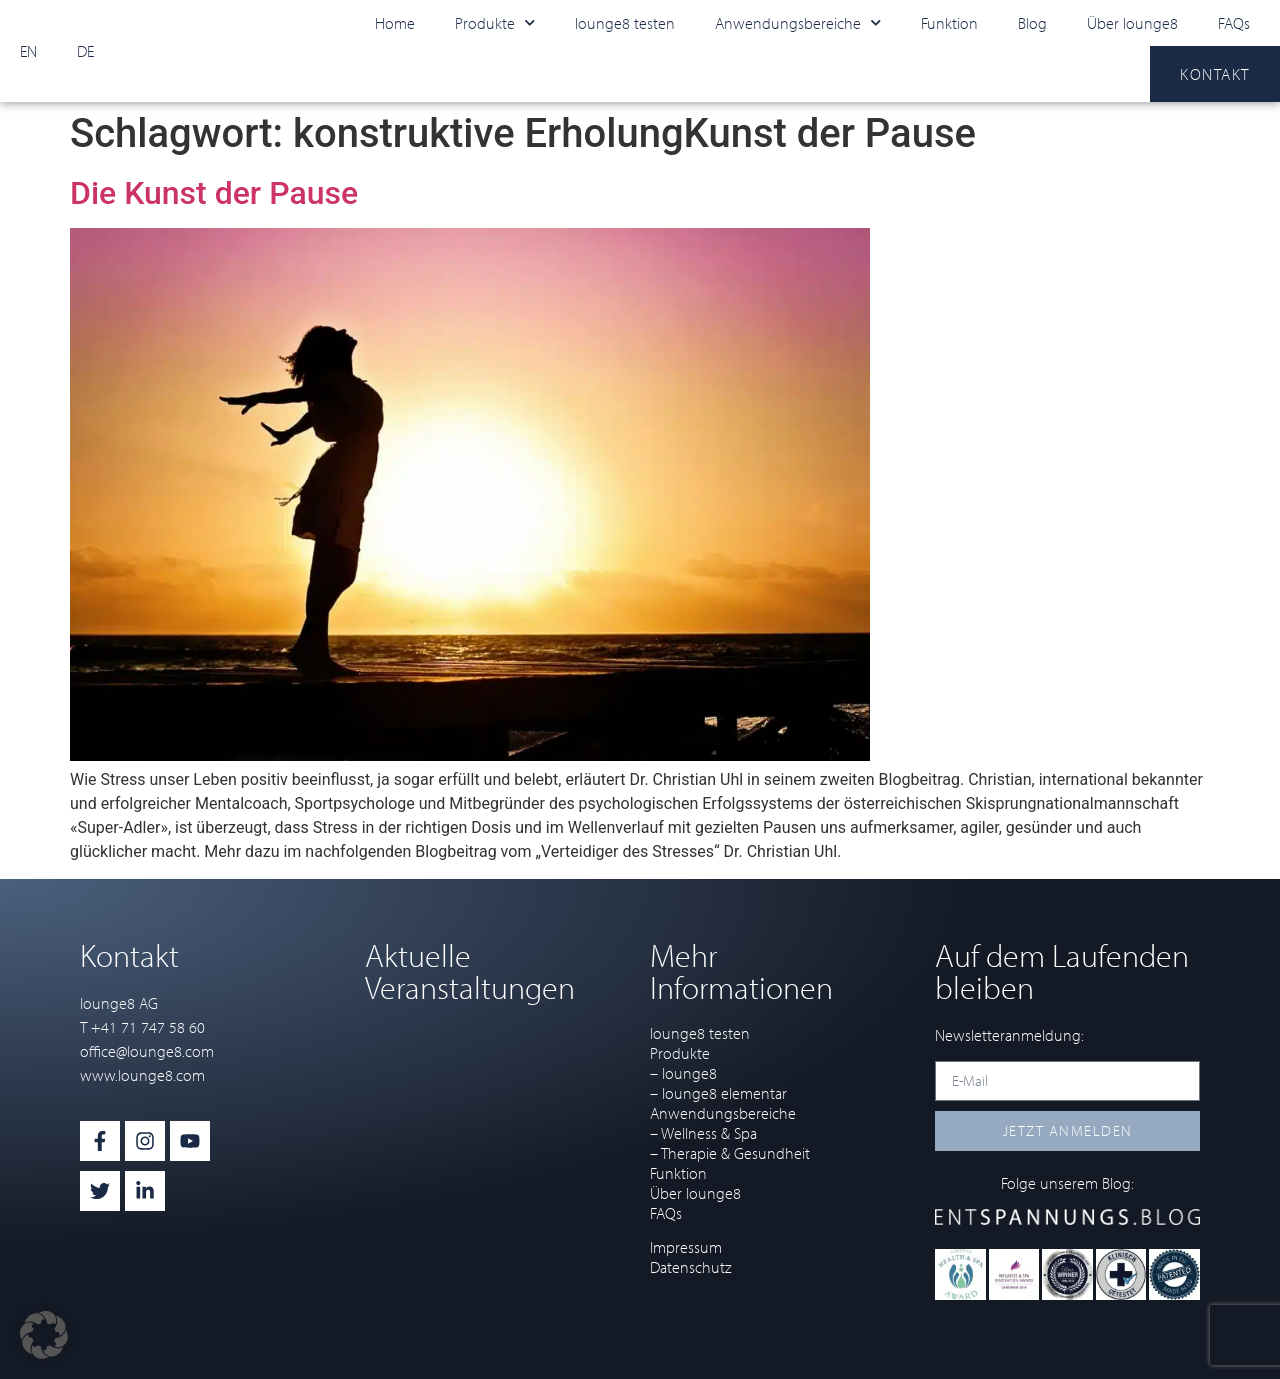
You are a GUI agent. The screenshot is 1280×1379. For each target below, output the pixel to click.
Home (395, 23)
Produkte (495, 22)
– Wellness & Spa (703, 1133)
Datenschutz (690, 1267)
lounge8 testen (625, 23)
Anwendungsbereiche (798, 22)
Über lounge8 (1132, 23)
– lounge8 (683, 1073)
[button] (44, 1335)
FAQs (1234, 23)
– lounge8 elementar (718, 1093)
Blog (1032, 23)
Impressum (686, 1247)
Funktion (949, 23)
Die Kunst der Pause (214, 193)
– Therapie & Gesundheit (730, 1153)
